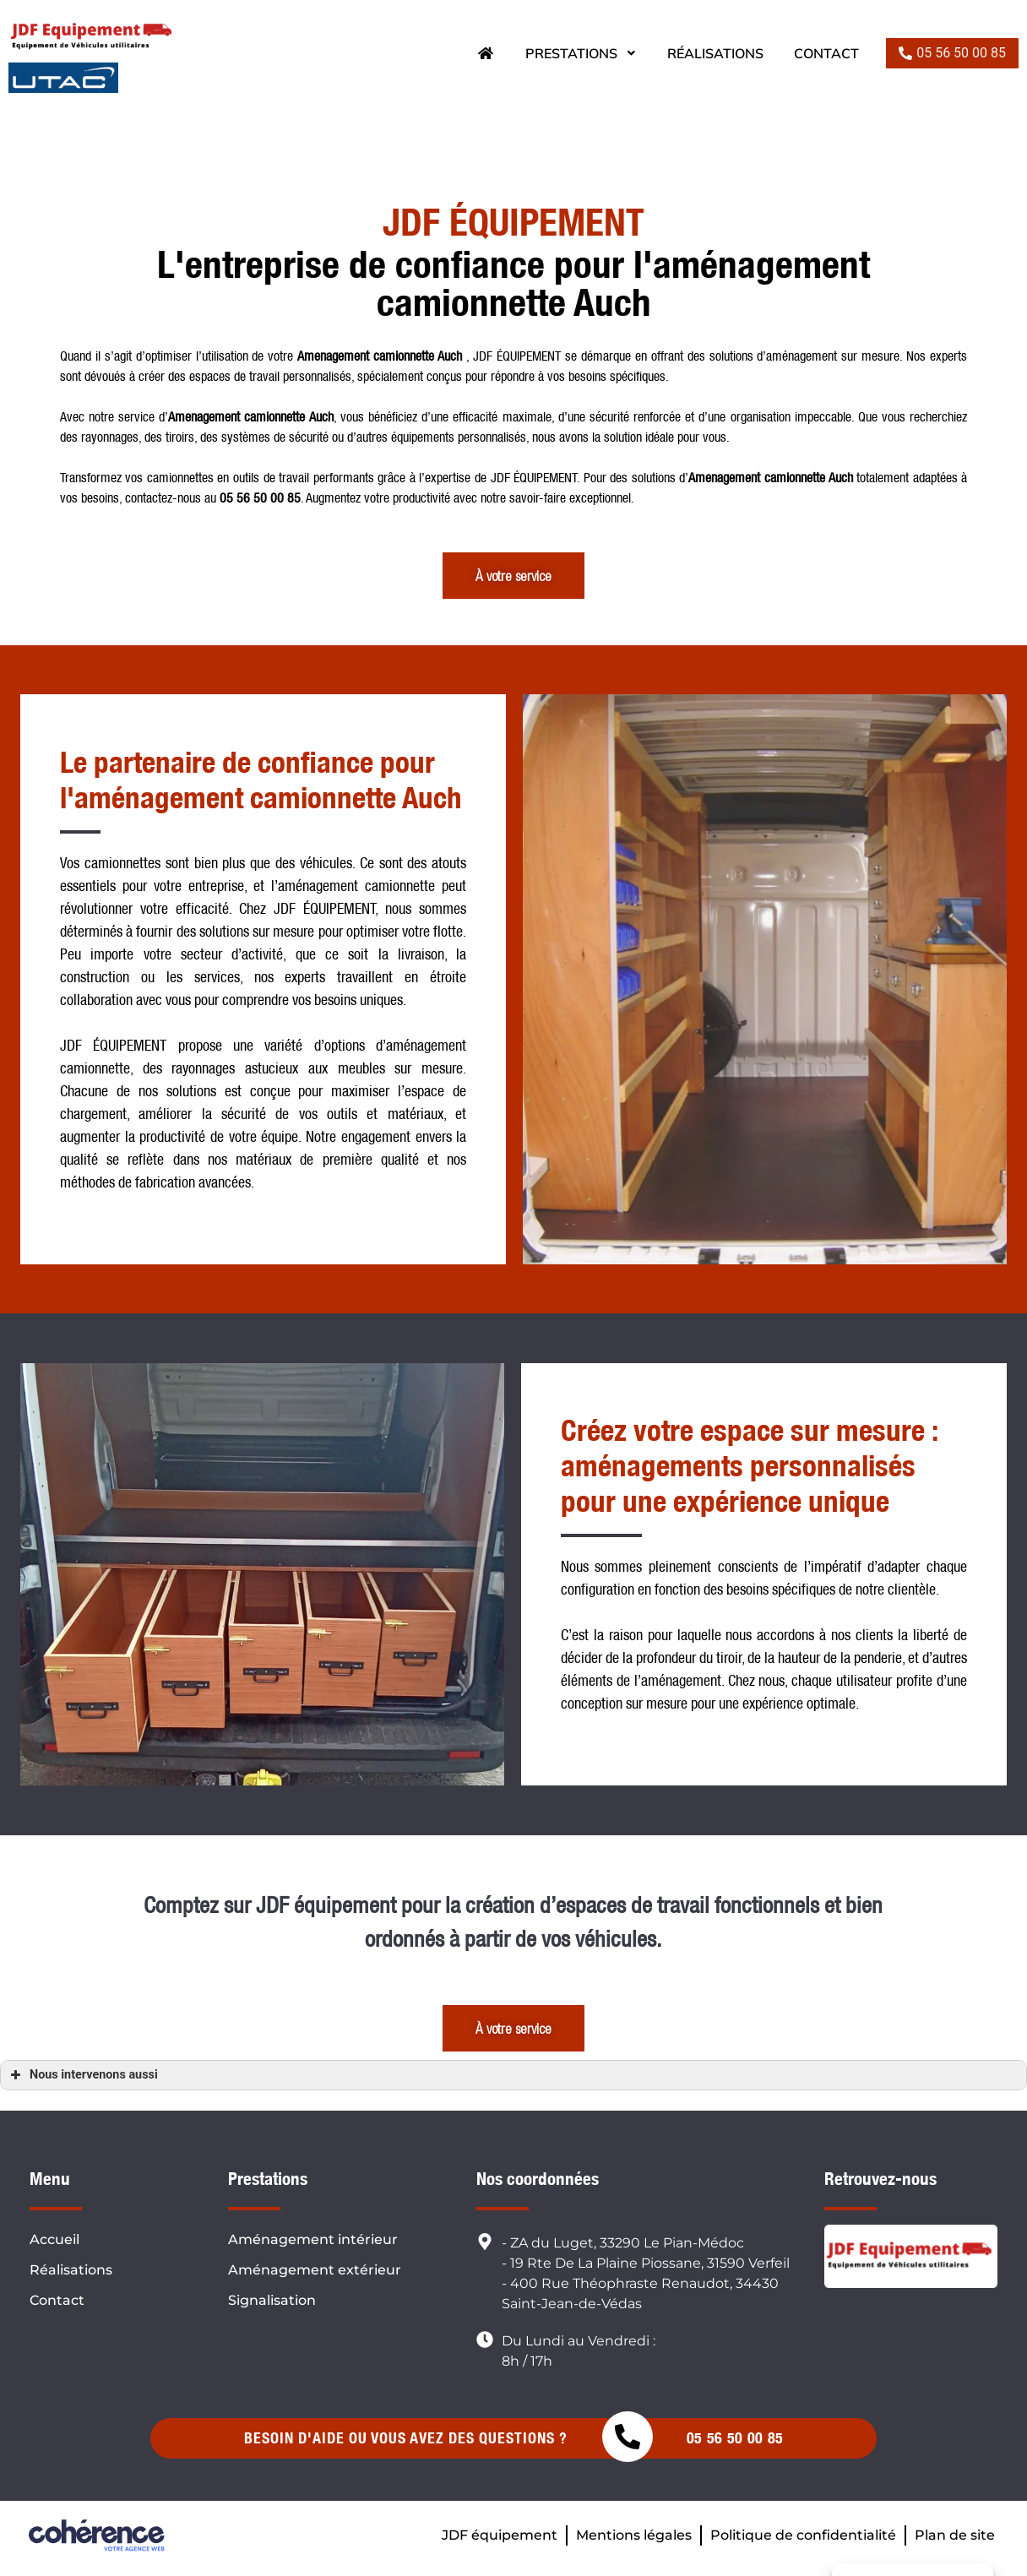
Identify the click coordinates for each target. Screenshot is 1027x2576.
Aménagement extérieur (314, 2270)
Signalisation (272, 2300)
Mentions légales (634, 2535)
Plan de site (955, 2535)
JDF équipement (499, 2535)
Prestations (581, 53)
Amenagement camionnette (236, 415)
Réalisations (715, 53)
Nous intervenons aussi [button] (82, 2075)
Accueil (54, 2239)
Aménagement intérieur (313, 2239)
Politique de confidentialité (803, 2535)
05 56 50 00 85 (735, 2438)
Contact (826, 53)
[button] (952, 53)
